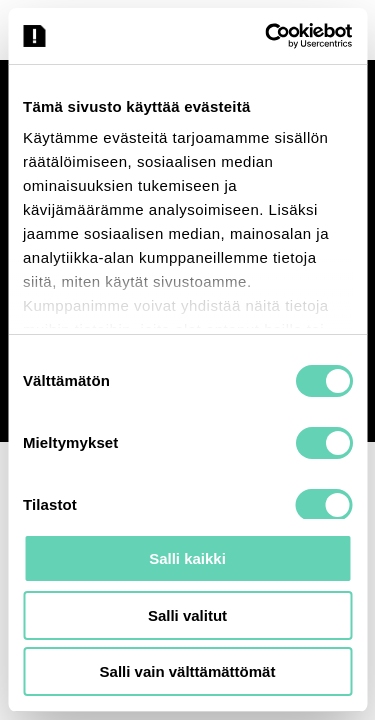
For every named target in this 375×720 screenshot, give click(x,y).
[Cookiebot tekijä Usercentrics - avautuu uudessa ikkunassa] (267, 36)
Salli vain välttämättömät (188, 671)
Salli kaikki (187, 558)
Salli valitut (187, 615)
